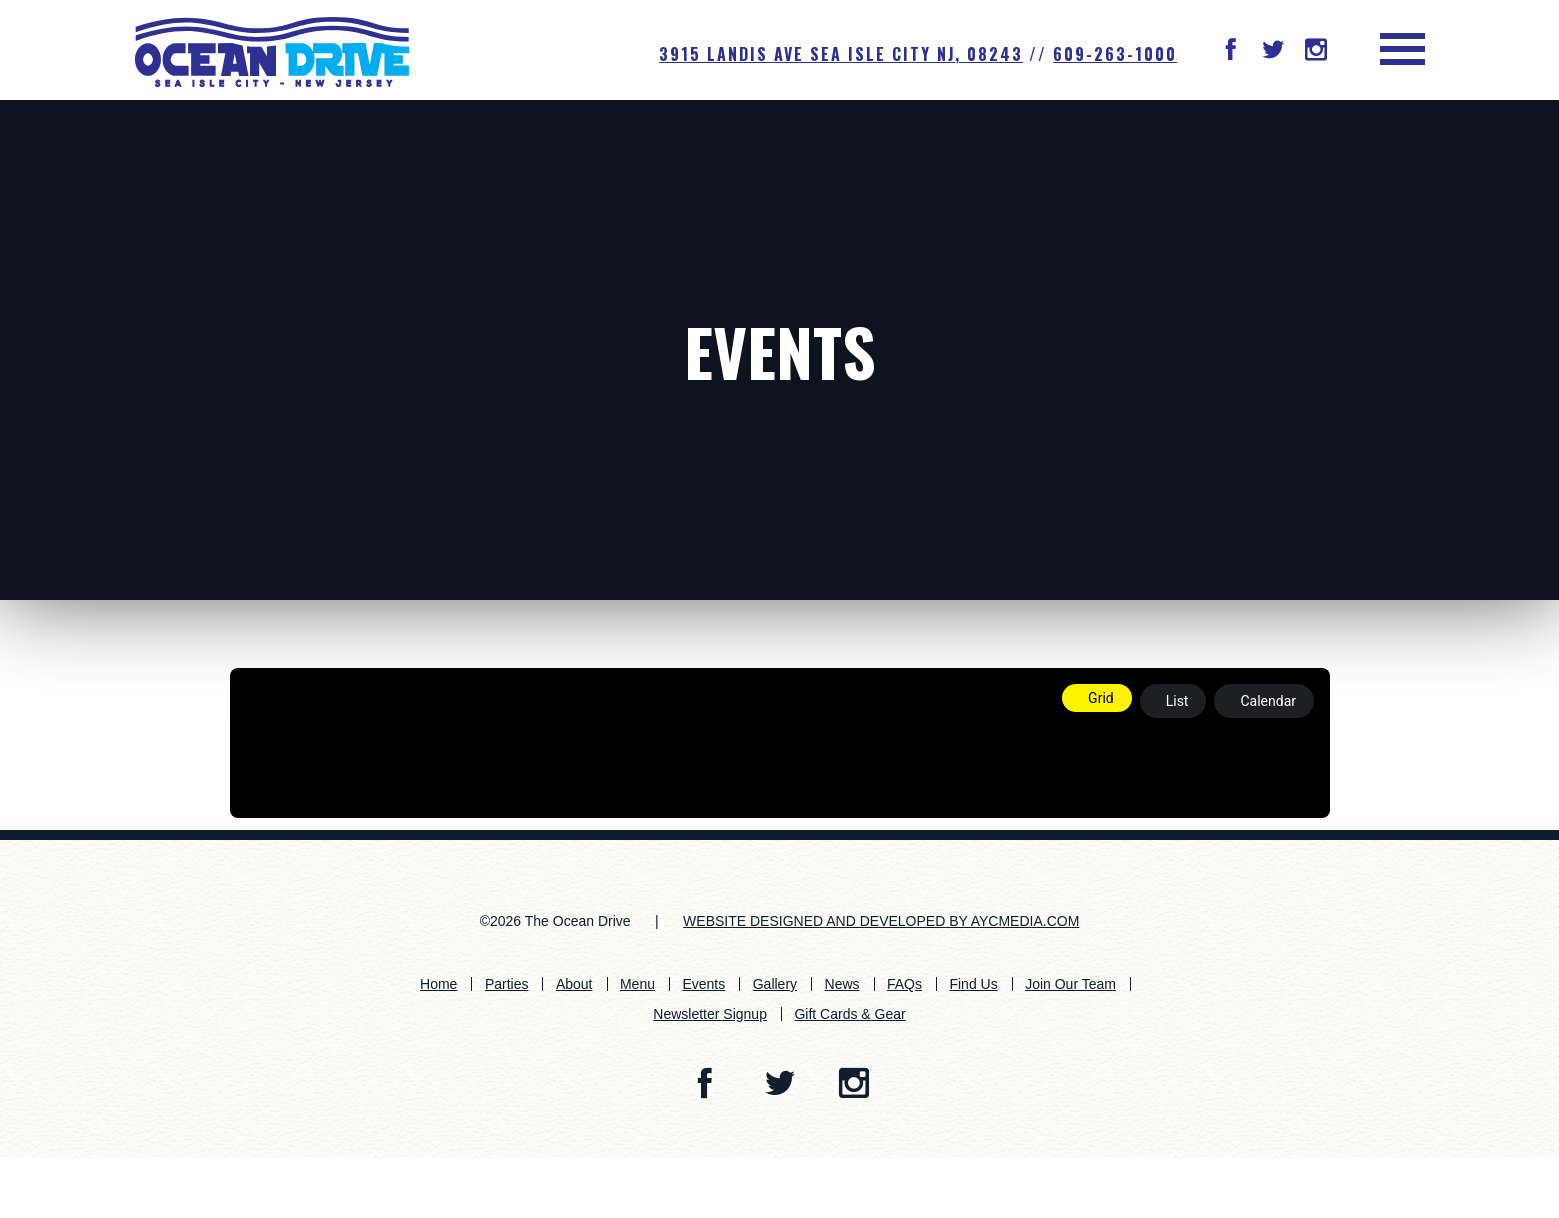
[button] (1231, 51)
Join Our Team (1070, 984)
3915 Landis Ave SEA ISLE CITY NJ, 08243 (841, 54)
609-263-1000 (1115, 54)
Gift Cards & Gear (849, 1014)
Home (438, 984)
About (574, 984)
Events (780, 350)
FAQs (904, 984)
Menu (637, 984)
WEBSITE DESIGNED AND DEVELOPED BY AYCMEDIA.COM (881, 921)
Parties (507, 984)
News (842, 984)
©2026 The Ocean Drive (555, 921)
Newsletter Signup (710, 1014)
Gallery (775, 984)
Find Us (973, 984)
